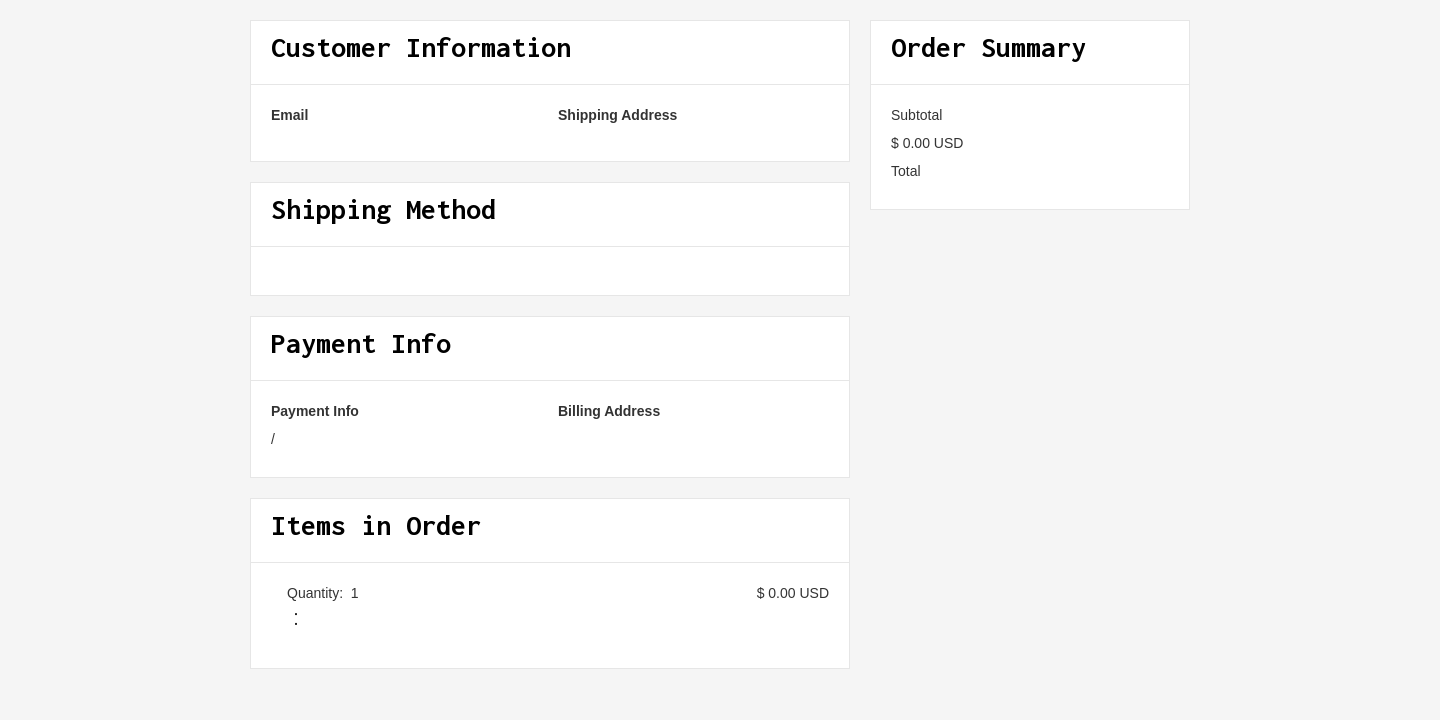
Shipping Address (617, 115)
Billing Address (609, 411)
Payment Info (315, 411)
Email (289, 115)
